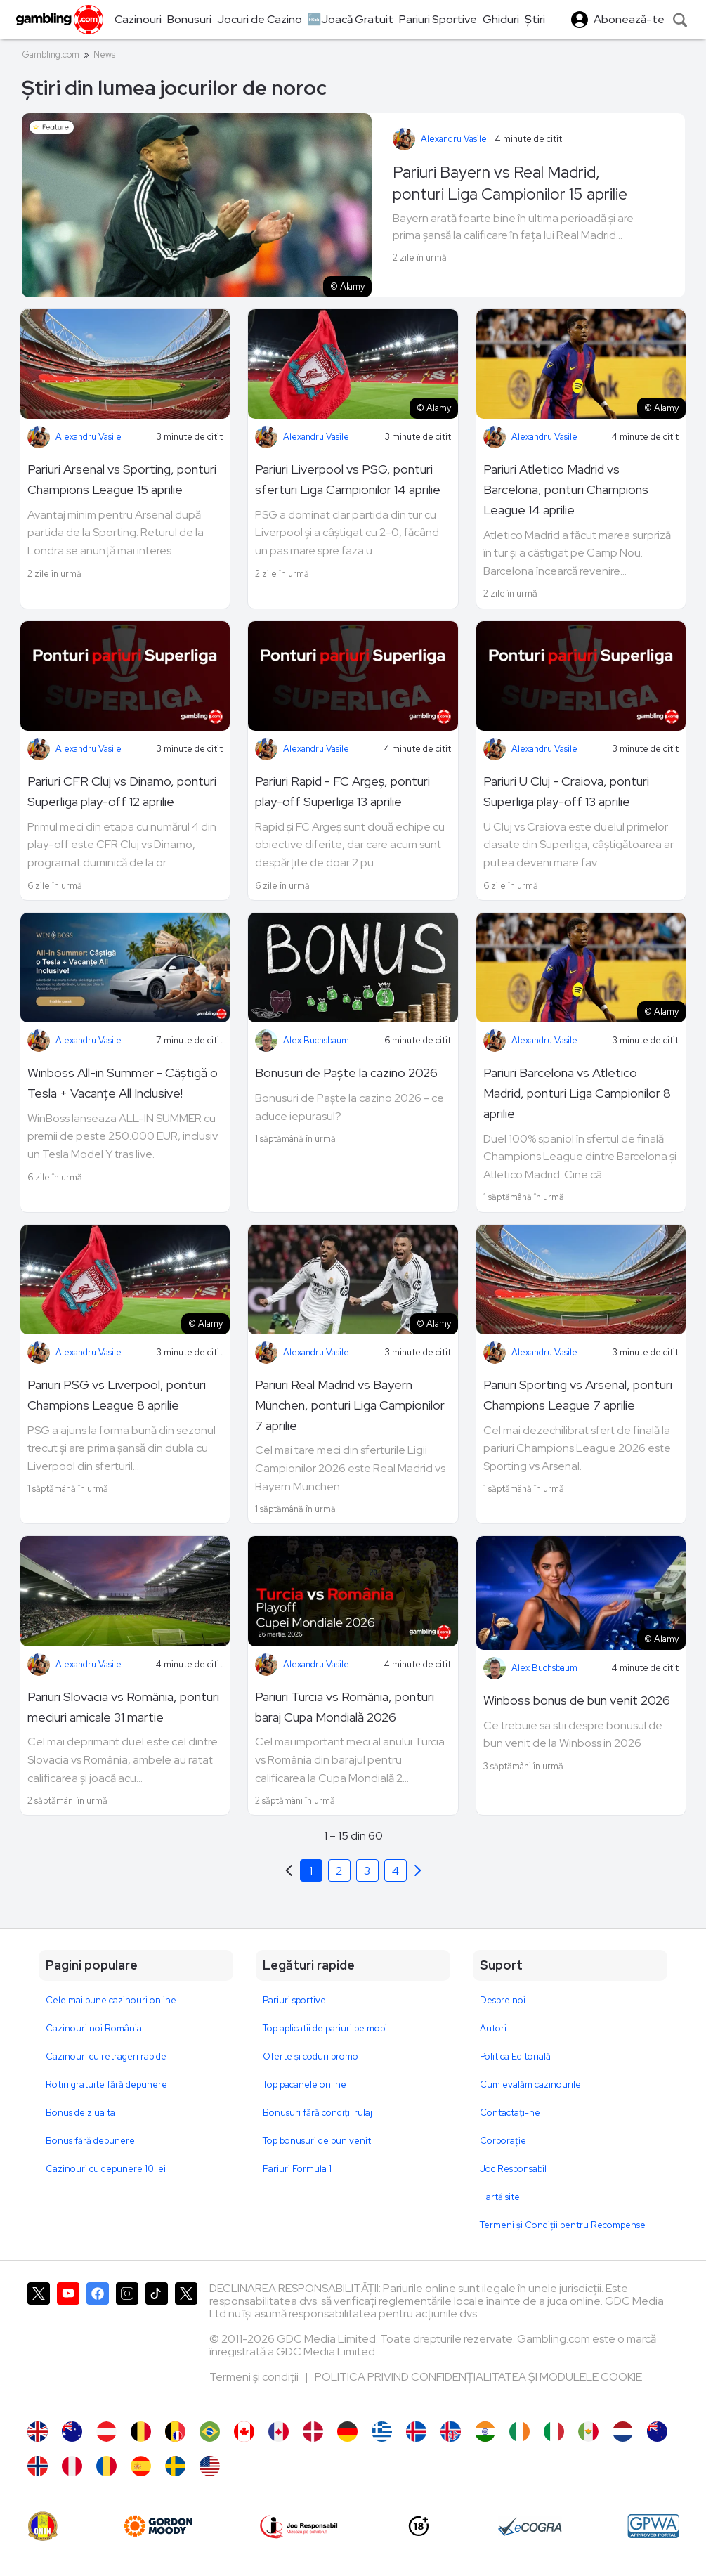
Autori (493, 2028)
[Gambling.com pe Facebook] (97, 2344)
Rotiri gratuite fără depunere (106, 2084)
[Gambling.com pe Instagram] (127, 2344)
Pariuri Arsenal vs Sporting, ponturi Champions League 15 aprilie (121, 479)
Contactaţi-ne (510, 2113)
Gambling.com (50, 54)
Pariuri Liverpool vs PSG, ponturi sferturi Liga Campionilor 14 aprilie (347, 479)
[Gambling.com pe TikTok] (156, 2344)
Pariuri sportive (294, 2000)
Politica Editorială (515, 2056)
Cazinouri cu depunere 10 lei (106, 2169)
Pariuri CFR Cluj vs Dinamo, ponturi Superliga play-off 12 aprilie (121, 791)
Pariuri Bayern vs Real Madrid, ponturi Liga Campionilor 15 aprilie (510, 183)
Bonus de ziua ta (80, 2113)
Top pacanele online (304, 2084)
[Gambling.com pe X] (38, 2344)
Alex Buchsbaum (316, 1040)
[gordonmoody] (158, 2526)
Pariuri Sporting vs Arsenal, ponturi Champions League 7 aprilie (577, 1395)
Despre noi (502, 2000)
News (104, 54)
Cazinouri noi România (94, 2028)
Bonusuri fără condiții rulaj (317, 2113)
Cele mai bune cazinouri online (111, 2000)
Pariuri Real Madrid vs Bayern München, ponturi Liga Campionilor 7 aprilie (350, 1405)
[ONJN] (42, 2526)
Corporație (503, 2141)
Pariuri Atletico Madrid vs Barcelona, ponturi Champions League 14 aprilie (565, 489)
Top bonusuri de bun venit (317, 2141)
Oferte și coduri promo (310, 2056)
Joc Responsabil (513, 2169)
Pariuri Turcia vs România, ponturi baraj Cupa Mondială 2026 (344, 1707)
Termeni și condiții (255, 2376)
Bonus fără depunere (90, 2141)
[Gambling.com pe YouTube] (68, 2344)
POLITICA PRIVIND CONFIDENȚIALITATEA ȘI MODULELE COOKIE (478, 2376)
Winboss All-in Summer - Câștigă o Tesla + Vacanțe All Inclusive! (122, 1083)
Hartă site (500, 2197)
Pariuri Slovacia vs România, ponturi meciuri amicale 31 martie (123, 1707)
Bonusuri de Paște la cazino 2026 (346, 1073)
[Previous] (418, 1870)
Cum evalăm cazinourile (530, 2084)
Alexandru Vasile (454, 139)
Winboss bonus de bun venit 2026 (576, 1700)
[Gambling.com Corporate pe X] (186, 2344)
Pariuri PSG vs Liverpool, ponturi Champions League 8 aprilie (116, 1395)
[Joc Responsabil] (299, 2526)
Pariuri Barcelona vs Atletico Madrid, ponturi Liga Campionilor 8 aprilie (577, 1093)
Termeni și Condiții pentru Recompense (563, 2225)
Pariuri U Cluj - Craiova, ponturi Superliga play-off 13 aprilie (566, 791)
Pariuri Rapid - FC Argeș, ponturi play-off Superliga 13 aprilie (342, 791)
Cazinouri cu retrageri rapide (106, 2056)
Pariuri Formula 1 (297, 2169)
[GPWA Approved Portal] (653, 2526)
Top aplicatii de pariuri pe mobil (326, 2028)
